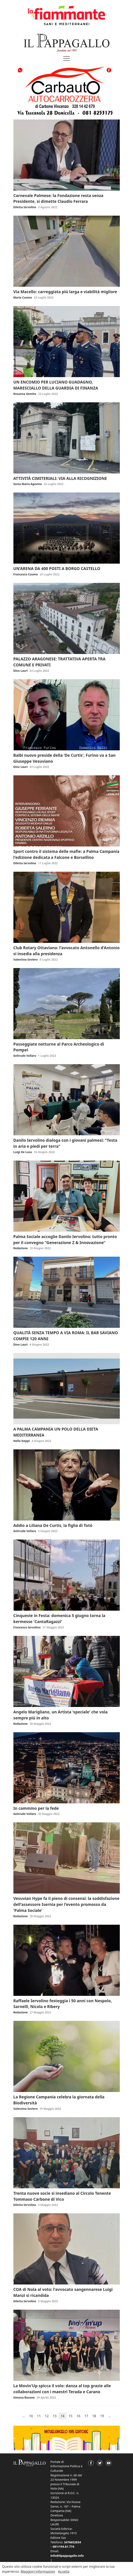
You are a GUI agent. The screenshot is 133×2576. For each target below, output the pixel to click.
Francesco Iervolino (27, 1627)
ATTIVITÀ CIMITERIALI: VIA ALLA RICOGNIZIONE (60, 478)
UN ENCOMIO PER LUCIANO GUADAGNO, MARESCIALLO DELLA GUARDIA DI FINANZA (55, 385)
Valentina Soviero (25, 959)
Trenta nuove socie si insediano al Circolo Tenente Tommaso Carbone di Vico (62, 2196)
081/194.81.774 (63, 2547)
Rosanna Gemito (24, 394)
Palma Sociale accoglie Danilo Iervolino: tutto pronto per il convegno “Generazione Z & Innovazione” (65, 1239)
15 (70, 2416)
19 (102, 2416)
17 (86, 2416)
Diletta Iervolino (24, 207)
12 (47, 2416)
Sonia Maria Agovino (27, 484)
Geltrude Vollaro (24, 1056)
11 (39, 2416)
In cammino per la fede (36, 1808)
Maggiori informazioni (38, 2571)
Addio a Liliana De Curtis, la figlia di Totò (52, 1525)
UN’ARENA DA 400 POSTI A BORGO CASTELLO (56, 568)
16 (78, 2416)
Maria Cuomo (22, 297)
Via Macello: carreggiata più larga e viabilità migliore (65, 291)
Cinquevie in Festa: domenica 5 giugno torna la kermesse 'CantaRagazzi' (59, 1618)
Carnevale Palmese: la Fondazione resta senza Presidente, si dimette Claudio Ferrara (58, 198)
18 (94, 2416)
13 (54, 2416)
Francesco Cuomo (25, 574)
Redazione (20, 1248)
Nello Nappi (21, 1441)
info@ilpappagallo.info (67, 2556)
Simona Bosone (24, 2397)
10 (31, 2416)
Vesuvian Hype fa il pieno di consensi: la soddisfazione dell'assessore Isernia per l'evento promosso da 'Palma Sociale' (66, 1904)
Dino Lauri (20, 671)
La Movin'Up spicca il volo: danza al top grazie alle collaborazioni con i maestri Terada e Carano (62, 2388)
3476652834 (72, 2542)
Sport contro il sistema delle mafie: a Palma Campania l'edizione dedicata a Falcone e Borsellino (66, 854)
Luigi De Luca (22, 1152)
